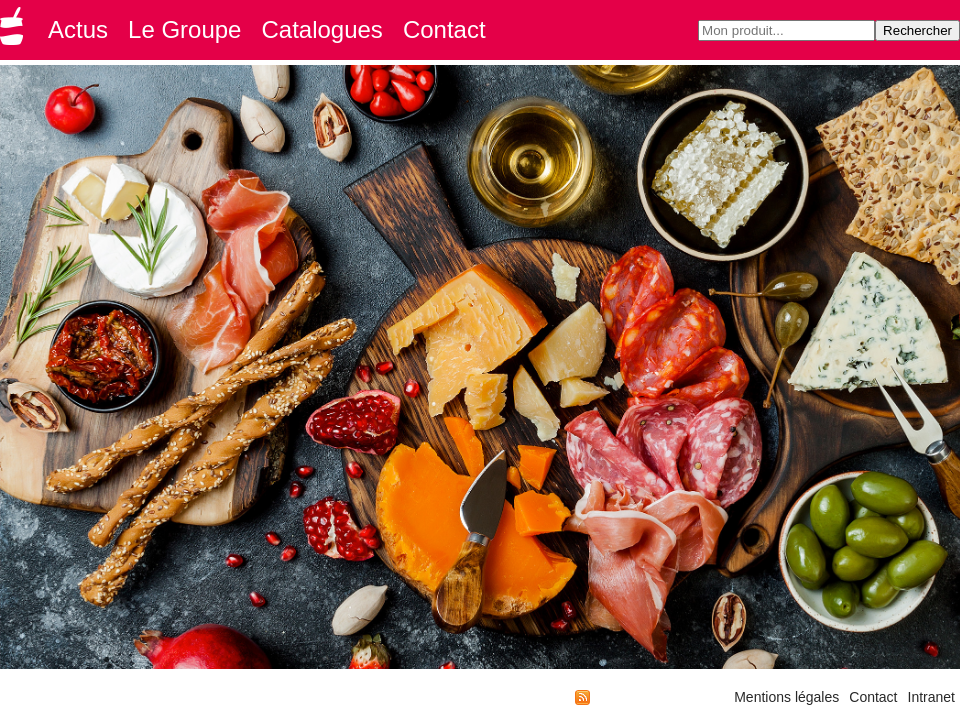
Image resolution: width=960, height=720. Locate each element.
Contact (444, 29)
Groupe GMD (15, 32)
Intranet (931, 697)
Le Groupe (184, 29)
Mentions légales (786, 697)
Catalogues (321, 29)
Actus (78, 29)
